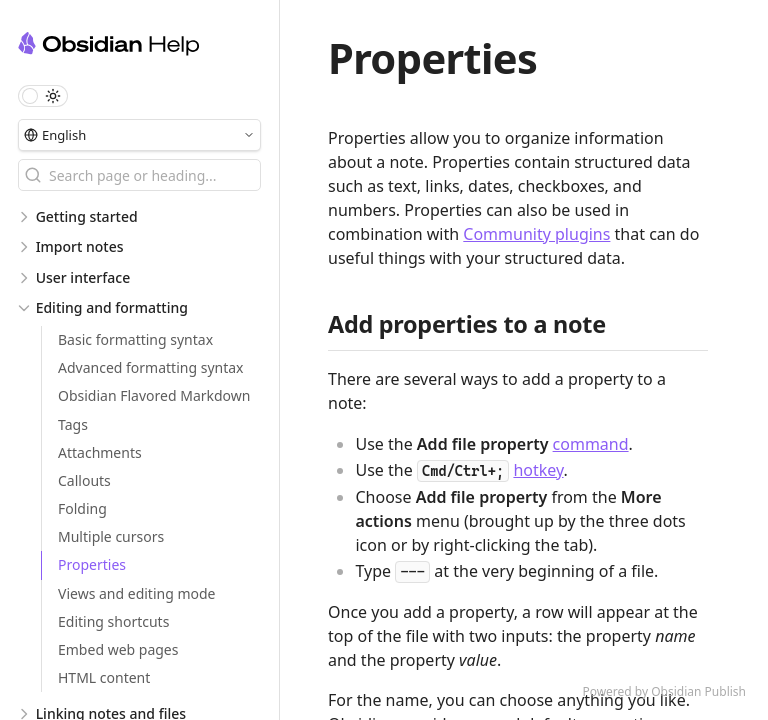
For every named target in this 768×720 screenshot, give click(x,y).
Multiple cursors (111, 536)
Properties (92, 564)
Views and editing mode (137, 593)
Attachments (100, 452)
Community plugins (536, 234)
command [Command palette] (591, 444)
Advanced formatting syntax (151, 367)
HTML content (104, 677)
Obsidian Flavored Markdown (154, 395)
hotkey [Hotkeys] (538, 470)
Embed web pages (118, 649)
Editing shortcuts (113, 621)
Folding (82, 508)
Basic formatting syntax (135, 339)
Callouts (84, 480)
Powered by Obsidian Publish (664, 691)
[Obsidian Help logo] (148, 46)
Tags (73, 424)
